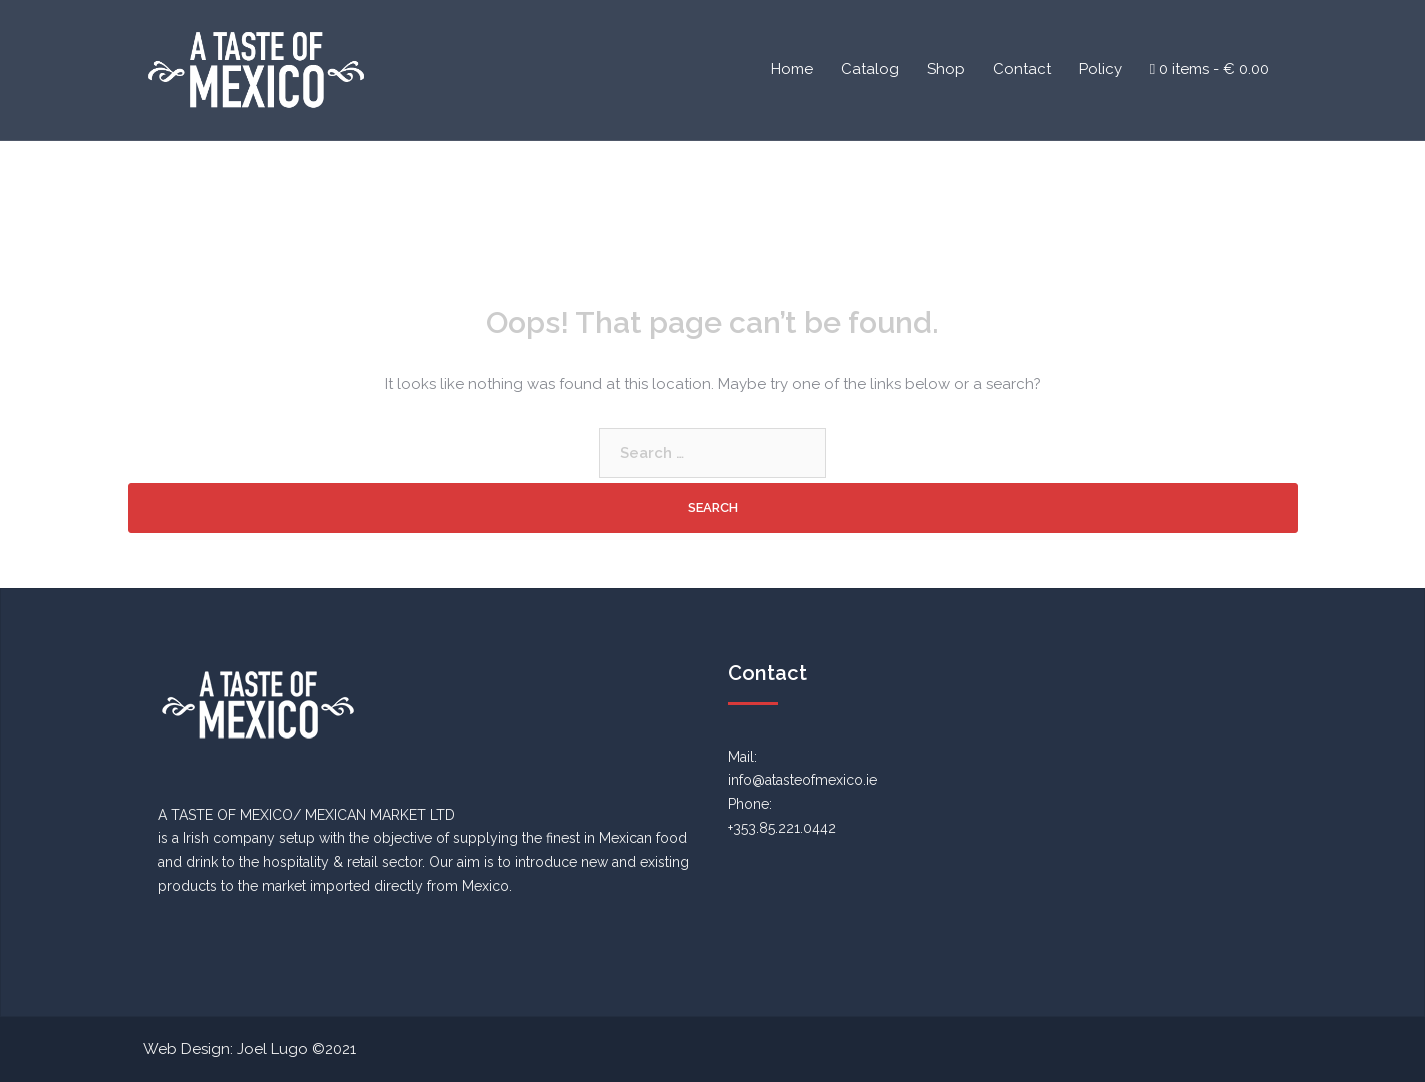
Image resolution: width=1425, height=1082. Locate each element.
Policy (1100, 69)
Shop (946, 69)
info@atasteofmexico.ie (802, 780)
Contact (1022, 69)
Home (792, 69)
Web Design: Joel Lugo (225, 1049)
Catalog (870, 69)
